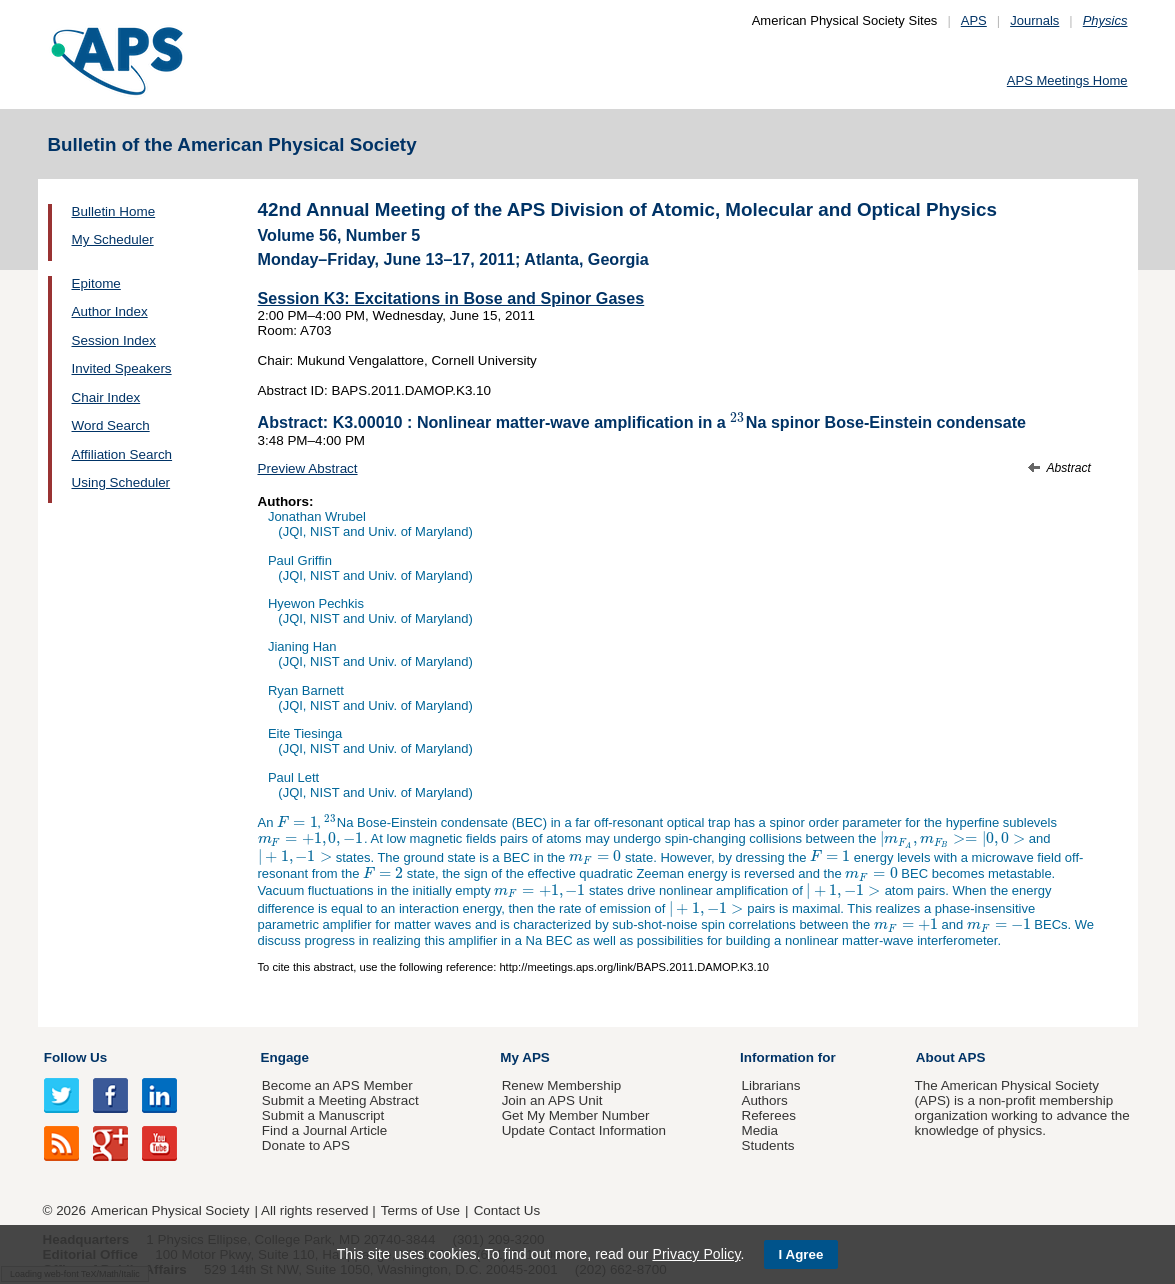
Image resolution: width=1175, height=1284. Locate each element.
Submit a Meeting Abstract (340, 1100)
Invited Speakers (122, 368)
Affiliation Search (122, 454)
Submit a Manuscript (323, 1115)
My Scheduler (113, 239)
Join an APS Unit (552, 1100)
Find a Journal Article (324, 1130)
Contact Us (507, 1210)
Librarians (770, 1085)
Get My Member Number (576, 1115)
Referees (768, 1115)
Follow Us (75, 1057)
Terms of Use (420, 1210)
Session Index (114, 340)
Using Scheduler (121, 482)
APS (974, 20)
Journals (1034, 20)
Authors (764, 1100)
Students (767, 1145)
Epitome (96, 283)
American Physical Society (170, 1210)
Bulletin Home (114, 211)
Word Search (111, 425)
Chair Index (106, 397)
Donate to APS (306, 1145)
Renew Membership (562, 1085)
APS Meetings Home (1067, 80)
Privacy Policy (696, 1254)
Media (759, 1130)
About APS (951, 1057)
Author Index (110, 311)
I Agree (801, 1254)
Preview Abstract (308, 468)
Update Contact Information (584, 1130)
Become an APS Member (337, 1085)
